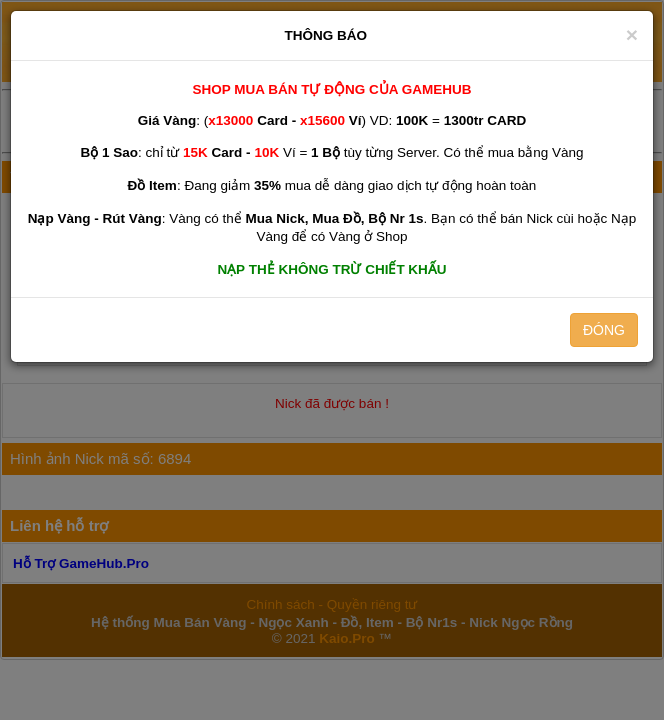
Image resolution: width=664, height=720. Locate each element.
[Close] (632, 34)
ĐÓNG (604, 330)
